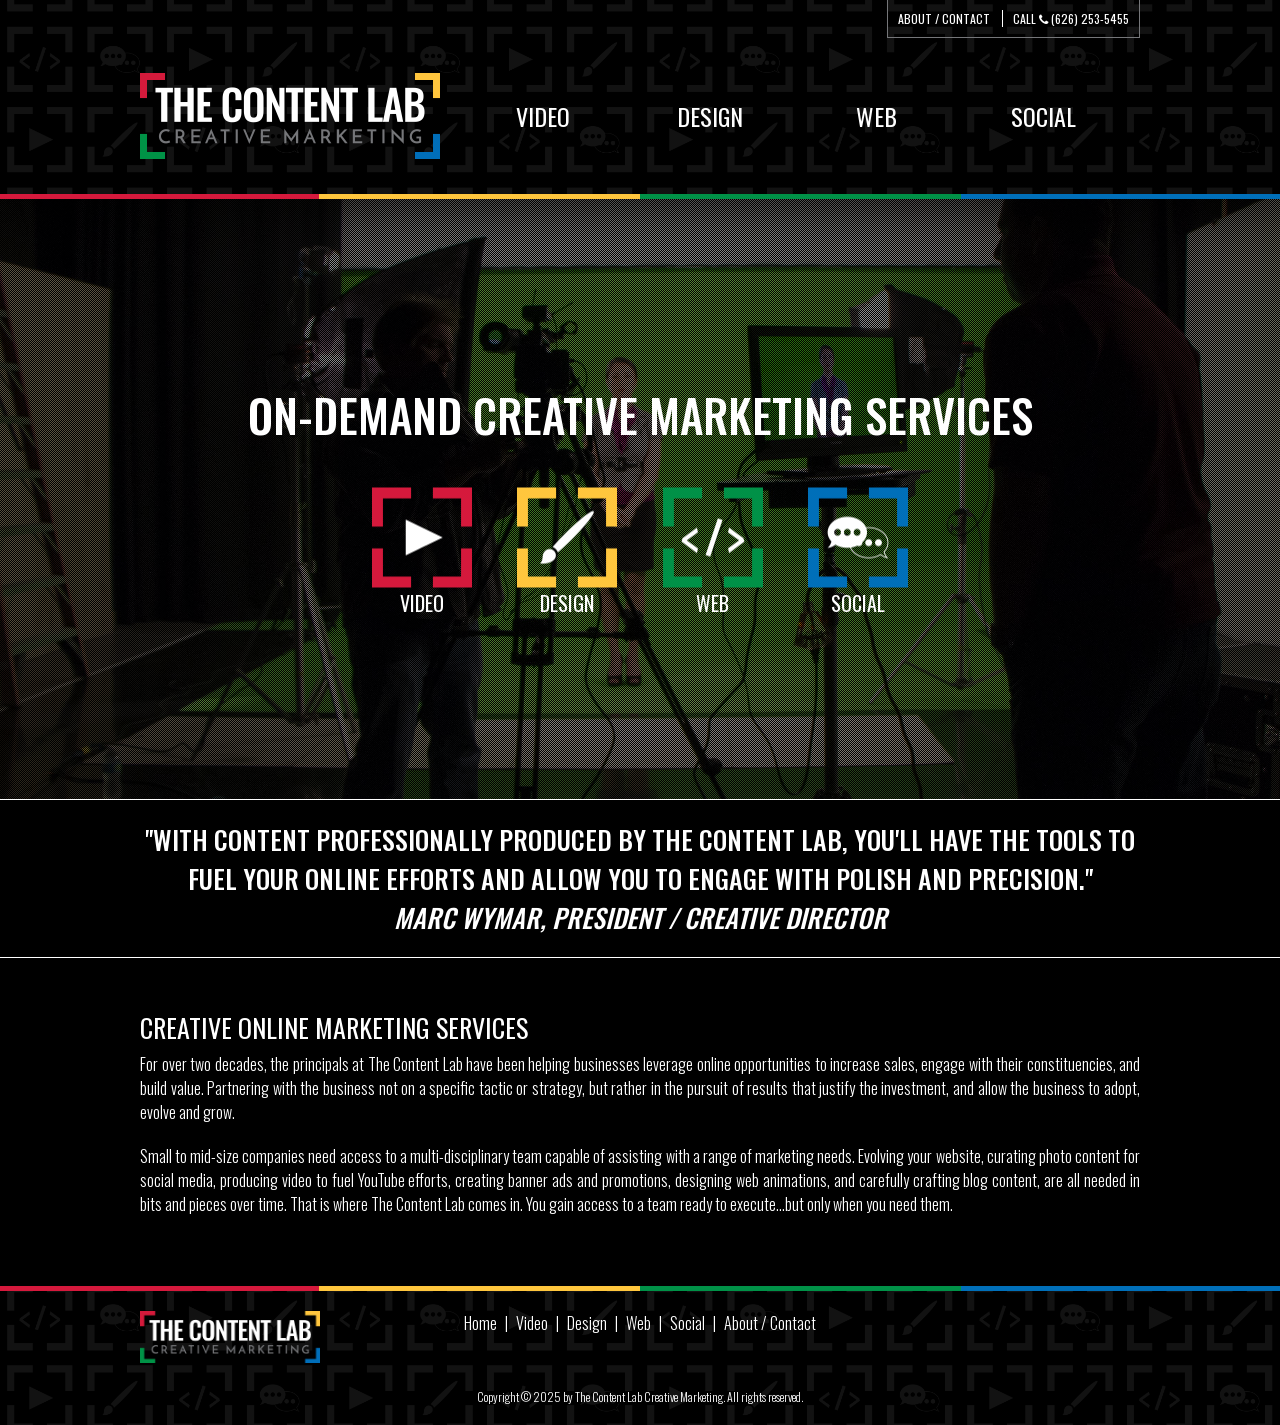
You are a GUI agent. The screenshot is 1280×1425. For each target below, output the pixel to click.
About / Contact (944, 18)
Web (638, 1323)
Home (480, 1323)
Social (687, 1323)
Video (532, 1323)
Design (587, 1323)
